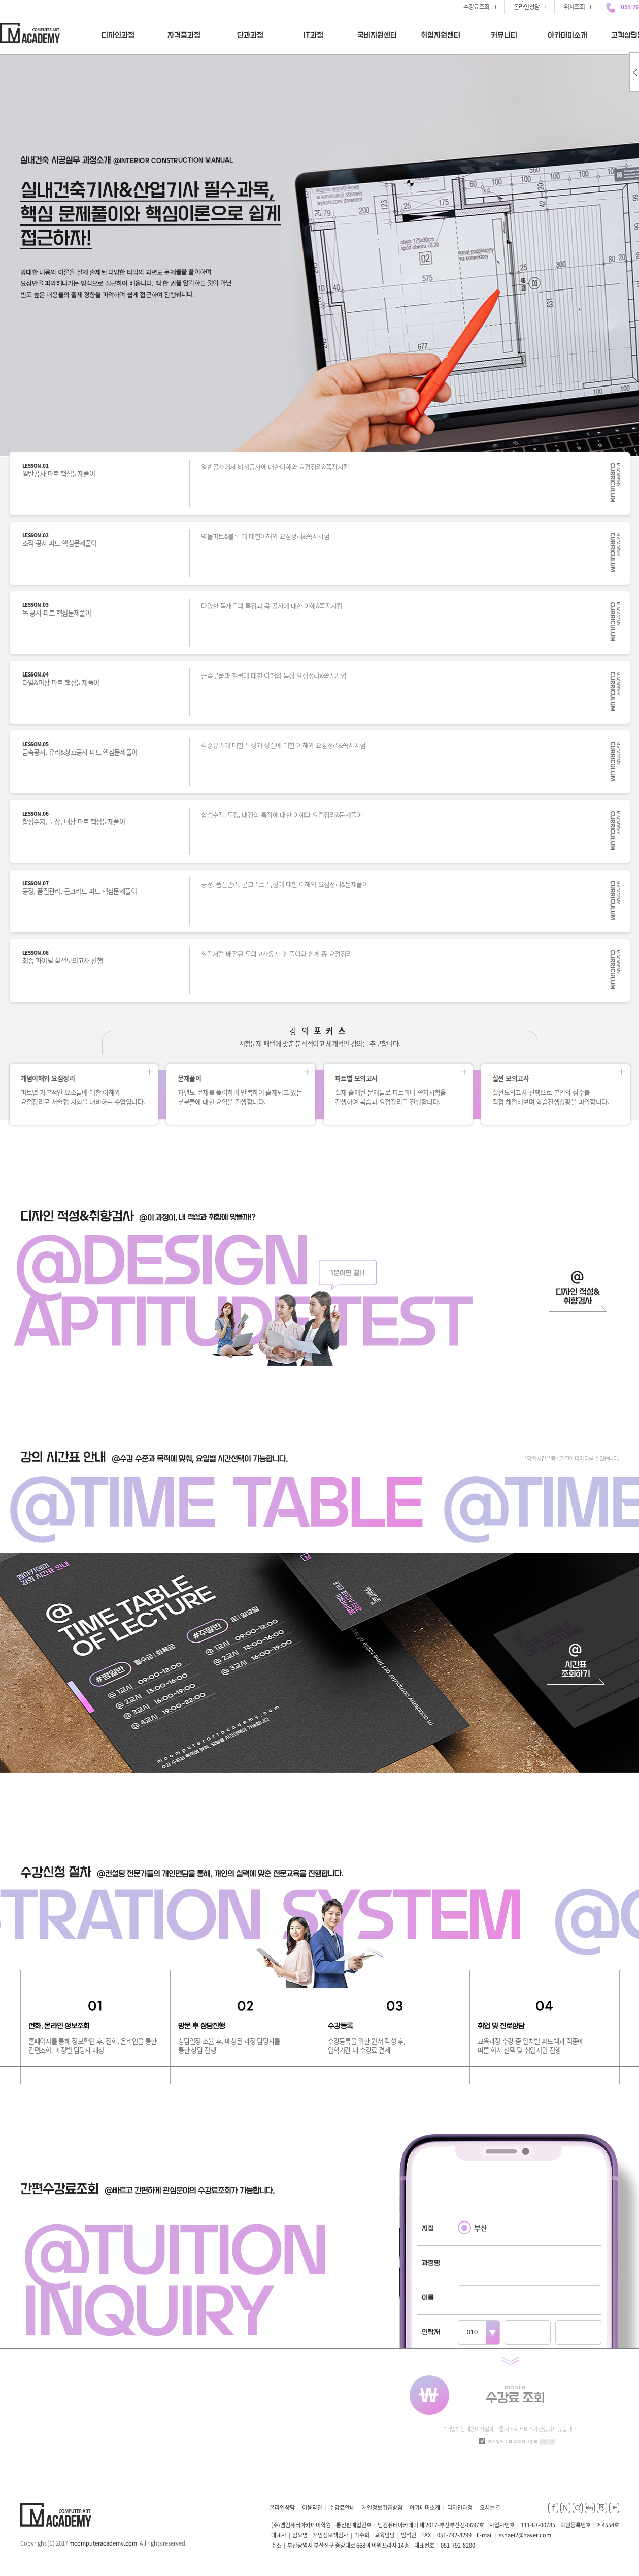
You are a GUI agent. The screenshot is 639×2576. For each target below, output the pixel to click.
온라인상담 (282, 2507)
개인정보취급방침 (382, 2507)
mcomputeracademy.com (103, 2543)
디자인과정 (118, 34)
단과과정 (250, 34)
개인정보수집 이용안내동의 (512, 2442)
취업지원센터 (440, 34)
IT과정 (313, 34)
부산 (472, 2228)
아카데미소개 (567, 34)
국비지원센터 (376, 34)
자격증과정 (183, 34)
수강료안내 (342, 2507)
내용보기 (547, 2442)
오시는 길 (490, 2507)
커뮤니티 (503, 34)
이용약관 (312, 2507)
